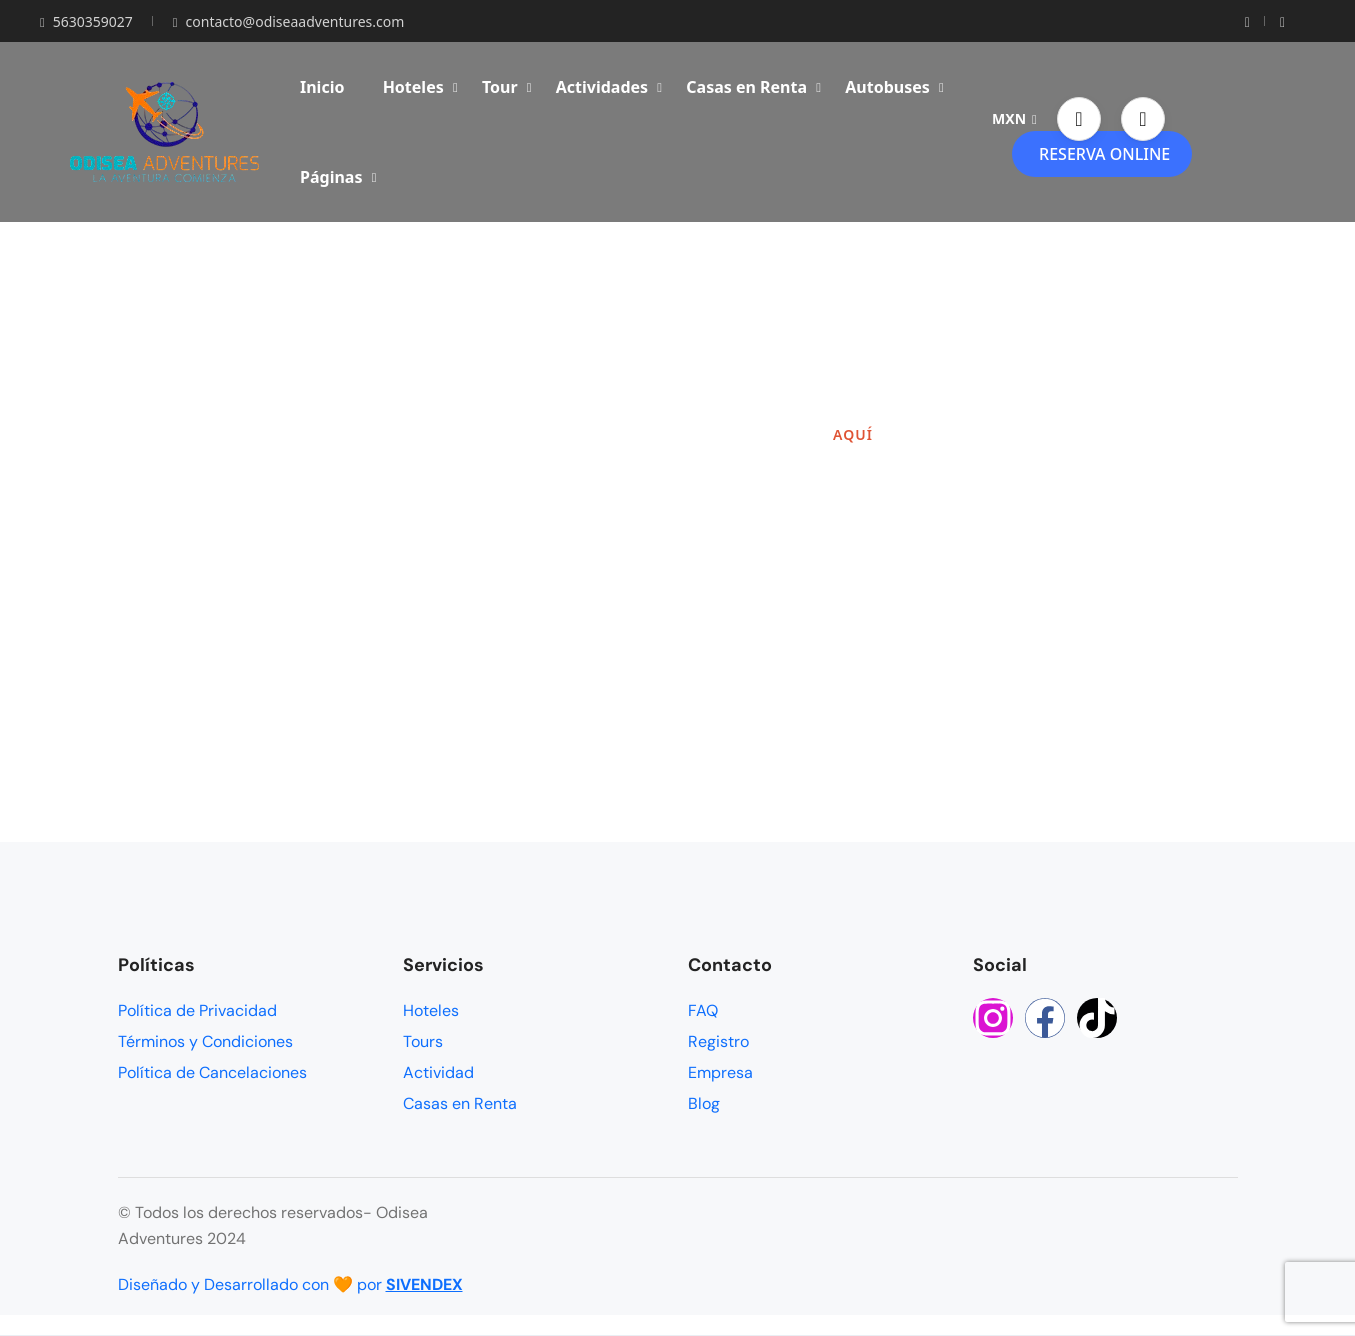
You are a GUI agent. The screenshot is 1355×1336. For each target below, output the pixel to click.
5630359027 (86, 21)
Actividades (609, 87)
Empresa (720, 1072)
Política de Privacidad (197, 1010)
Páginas (338, 177)
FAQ (703, 1010)
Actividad (438, 1072)
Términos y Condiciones (205, 1041)
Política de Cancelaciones (212, 1072)
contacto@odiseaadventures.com (288, 21)
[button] (1079, 119)
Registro (718, 1041)
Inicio (322, 87)
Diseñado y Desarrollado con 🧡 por (290, 1284)
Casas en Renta (753, 87)
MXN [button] (1014, 118)
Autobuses (894, 87)
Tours (423, 1041)
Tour (507, 87)
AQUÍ (853, 434)
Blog (704, 1103)
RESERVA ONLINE (1104, 154)
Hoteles (420, 87)
